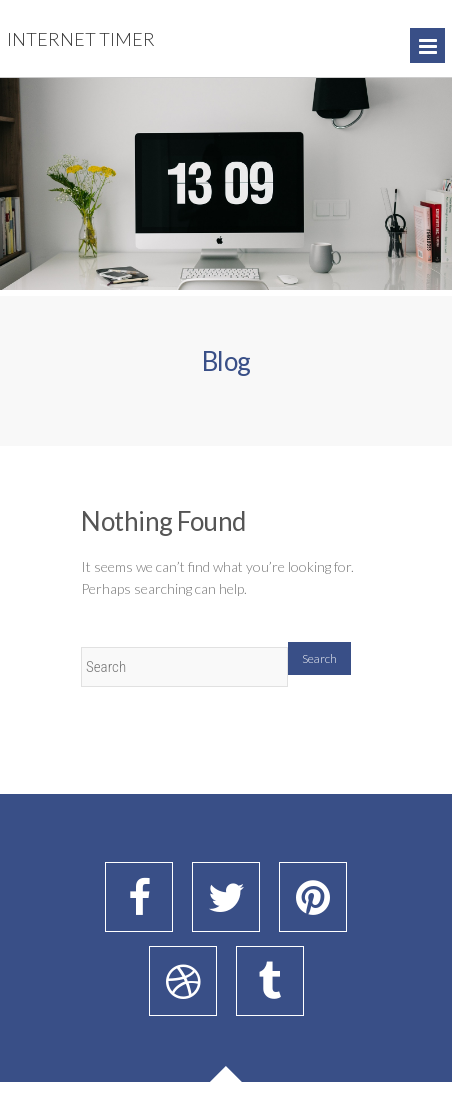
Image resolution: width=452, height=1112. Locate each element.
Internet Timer (81, 39)
